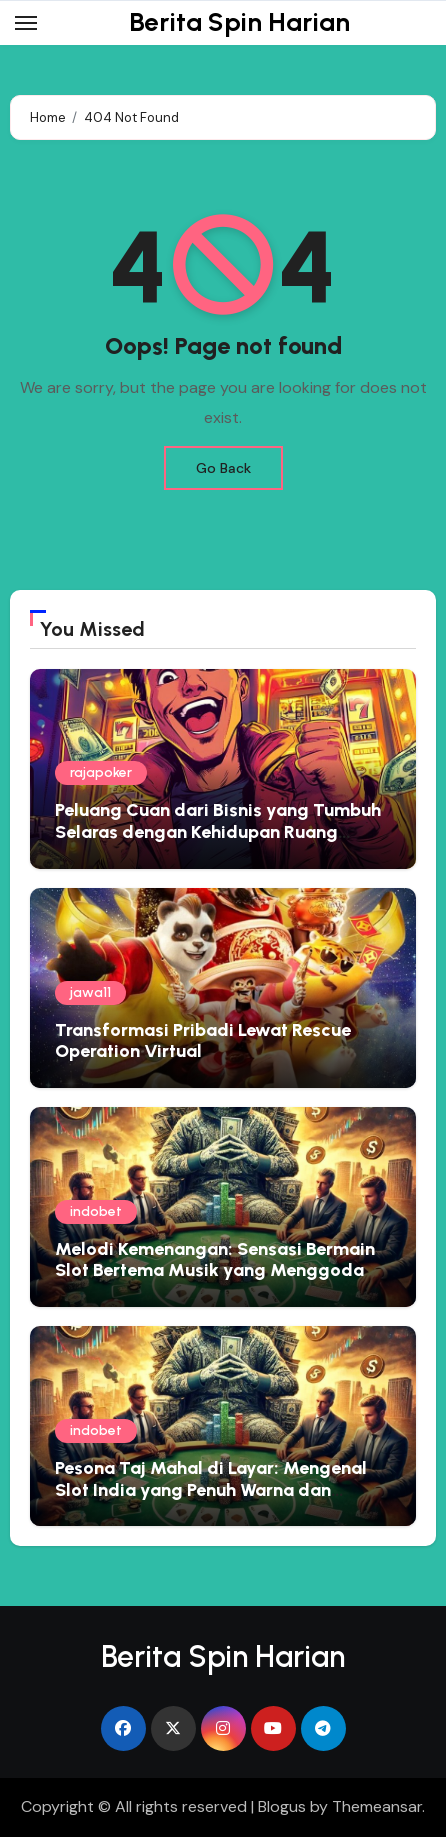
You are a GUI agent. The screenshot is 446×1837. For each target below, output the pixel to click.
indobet (96, 1211)
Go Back (223, 468)
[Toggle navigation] (26, 23)
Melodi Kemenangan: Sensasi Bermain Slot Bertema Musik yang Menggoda (215, 1260)
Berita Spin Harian (239, 22)
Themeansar (377, 1806)
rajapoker (101, 772)
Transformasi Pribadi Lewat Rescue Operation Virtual (203, 1041)
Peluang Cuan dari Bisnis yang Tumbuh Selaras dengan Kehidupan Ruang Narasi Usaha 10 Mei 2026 (218, 831)
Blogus (282, 1806)
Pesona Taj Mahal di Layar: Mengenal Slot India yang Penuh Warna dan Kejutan (211, 1489)
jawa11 (90, 992)
